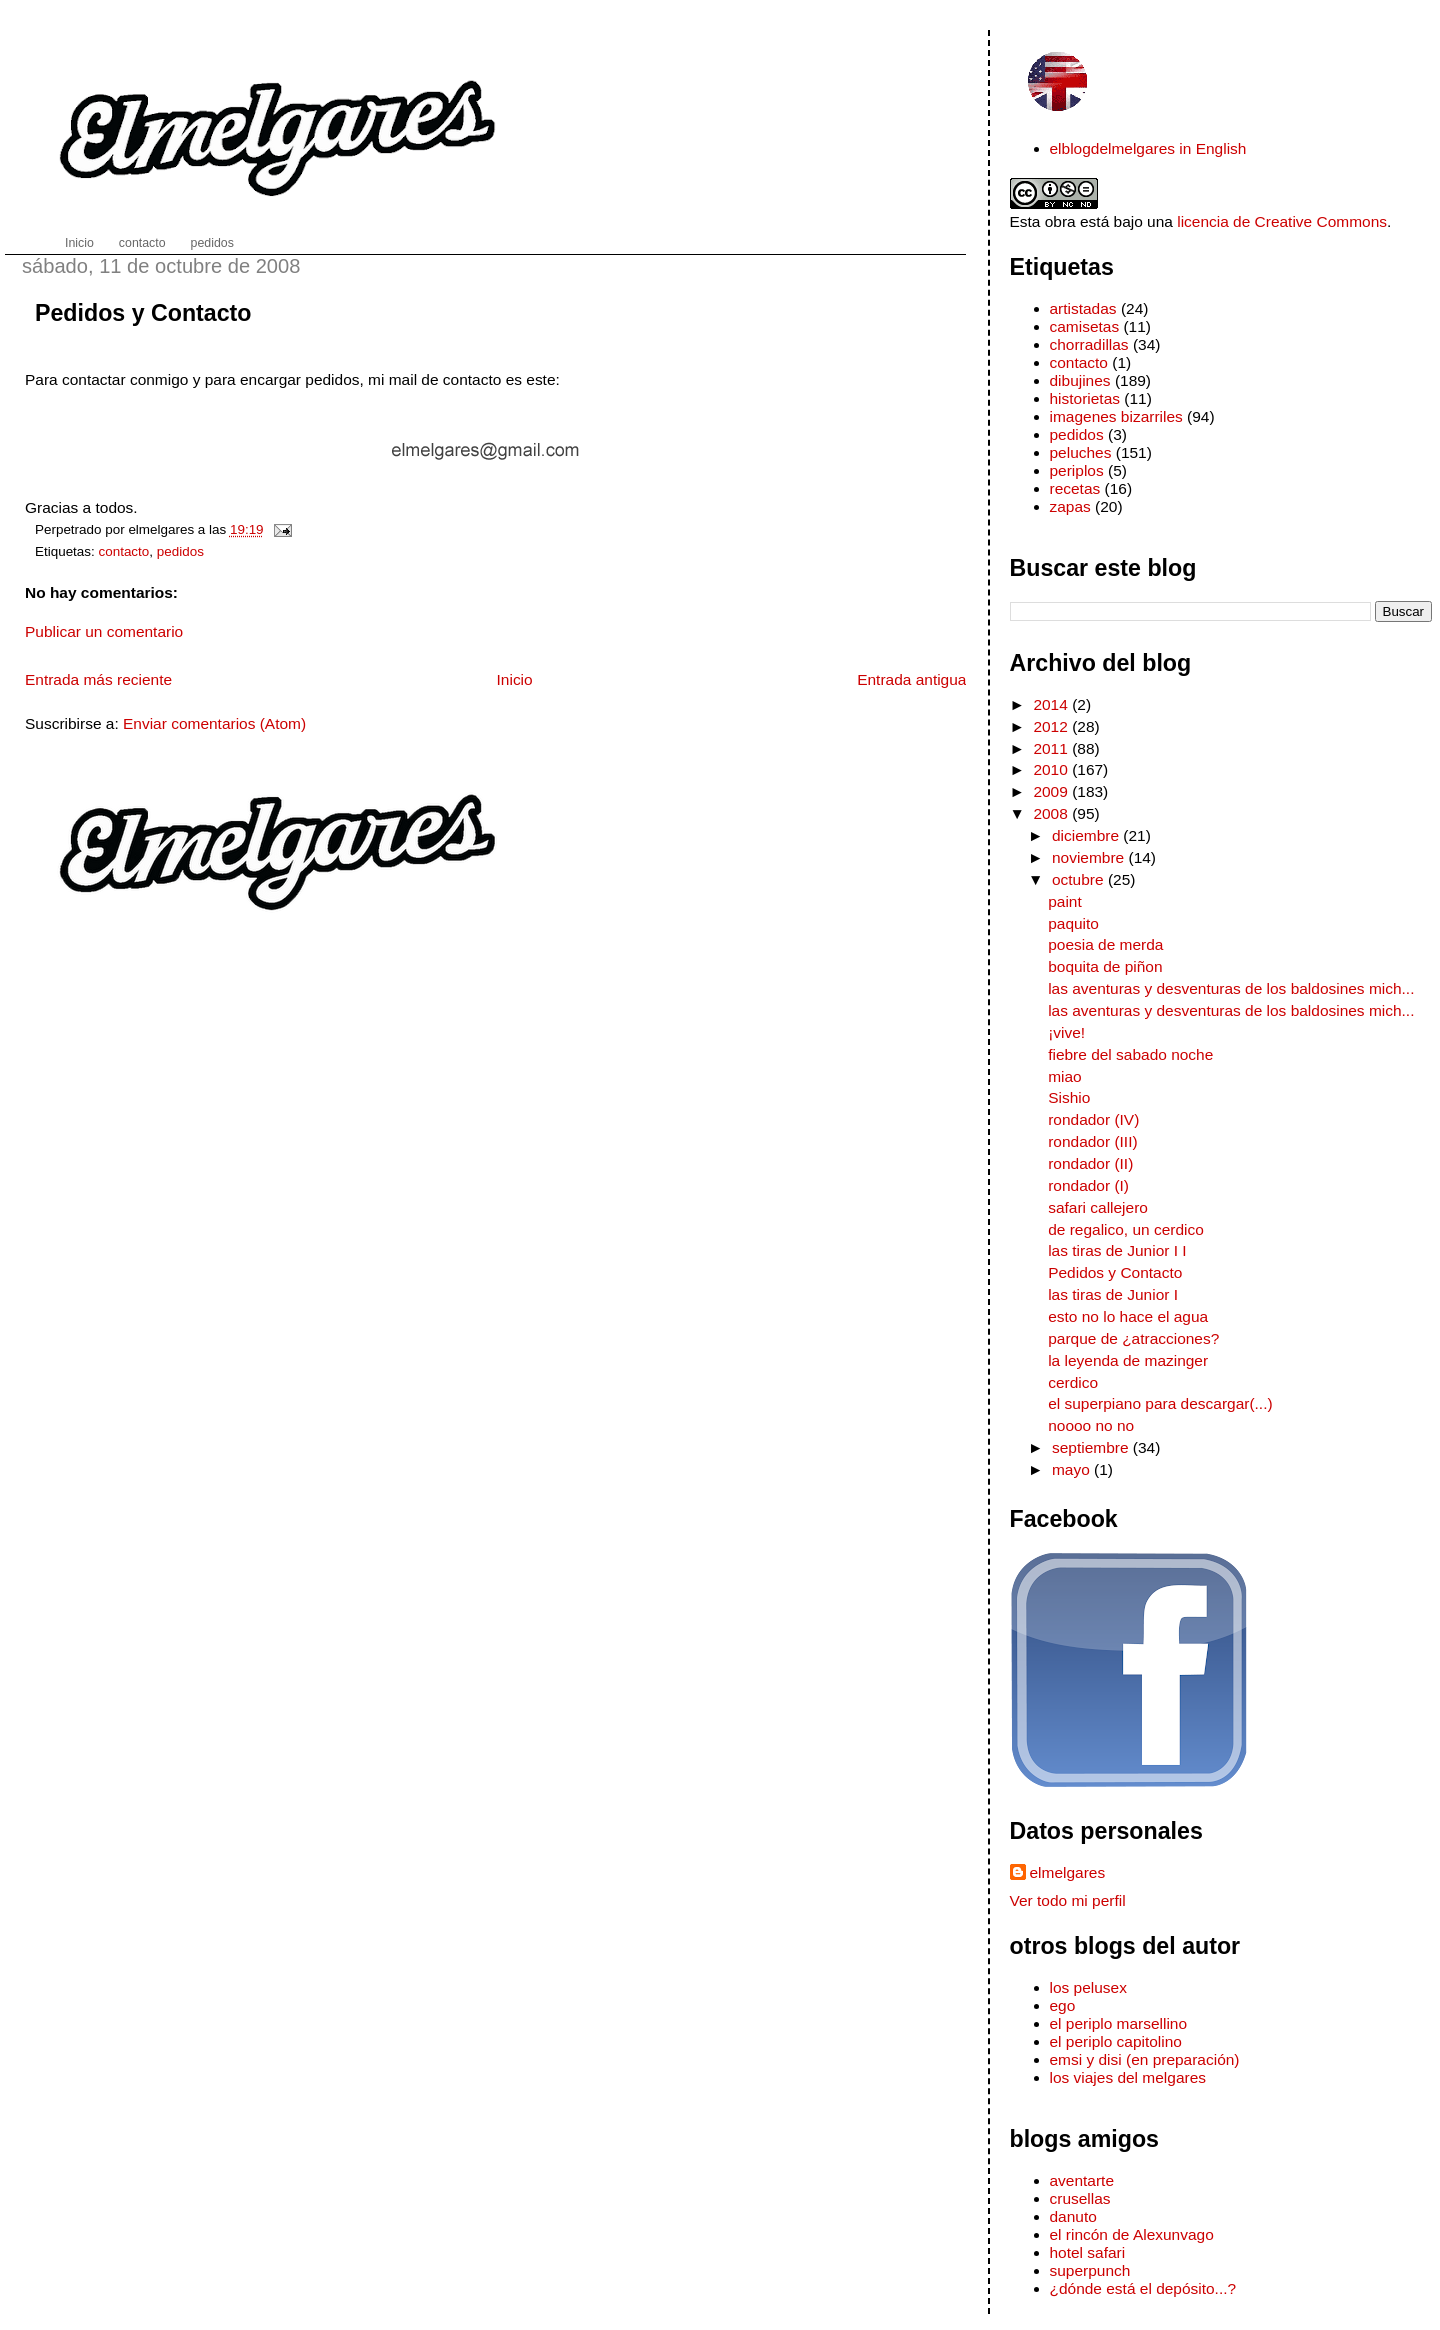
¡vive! (1066, 1032)
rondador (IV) (1093, 1119)
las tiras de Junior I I (1117, 1250)
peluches (1081, 452)
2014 (1052, 704)
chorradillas (1089, 344)
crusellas (1080, 2198)
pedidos (180, 551)
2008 (1052, 813)
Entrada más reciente (98, 679)
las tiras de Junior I (1113, 1294)
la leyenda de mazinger (1128, 1360)
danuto (1073, 2216)
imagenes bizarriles (1116, 416)
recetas (1075, 488)
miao (1065, 1076)
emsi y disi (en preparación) (1145, 2059)
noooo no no (1091, 1425)
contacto (124, 551)
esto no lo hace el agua (1128, 1316)
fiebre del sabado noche (1130, 1054)
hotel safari (1088, 2252)
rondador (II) (1090, 1163)
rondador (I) (1088, 1185)
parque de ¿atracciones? (1133, 1338)
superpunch (1090, 2270)
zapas (1070, 506)
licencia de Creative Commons (1282, 221)
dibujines (1080, 380)
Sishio (1069, 1097)
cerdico (1073, 1382)
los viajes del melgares (1128, 2077)
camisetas (1085, 326)
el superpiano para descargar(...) (1160, 1403)
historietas (1085, 398)
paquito (1073, 923)
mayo (1073, 1469)
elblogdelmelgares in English (1148, 148)
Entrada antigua (911, 679)
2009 (1052, 791)
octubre (1080, 879)
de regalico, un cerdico (1126, 1229)
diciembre (1087, 835)
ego (1063, 2005)
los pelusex (1088, 1987)
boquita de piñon (1105, 966)
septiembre (1092, 1447)
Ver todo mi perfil (1068, 1900)
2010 (1052, 769)
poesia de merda (1105, 944)
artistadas (1083, 308)
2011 (1052, 748)
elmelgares (1068, 1872)
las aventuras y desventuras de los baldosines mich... (1231, 988)
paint (1065, 901)
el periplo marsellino (1119, 2023)
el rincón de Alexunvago (1132, 2234)
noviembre (1090, 857)
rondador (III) (1092, 1141)
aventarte (1082, 2180)
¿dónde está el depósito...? (1143, 2288)
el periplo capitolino (1116, 2041)
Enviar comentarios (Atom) (214, 723)
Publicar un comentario (104, 631)
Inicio (515, 679)
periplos (1077, 470)
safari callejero (1098, 1207)
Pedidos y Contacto (143, 313)
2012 (1052, 726)
